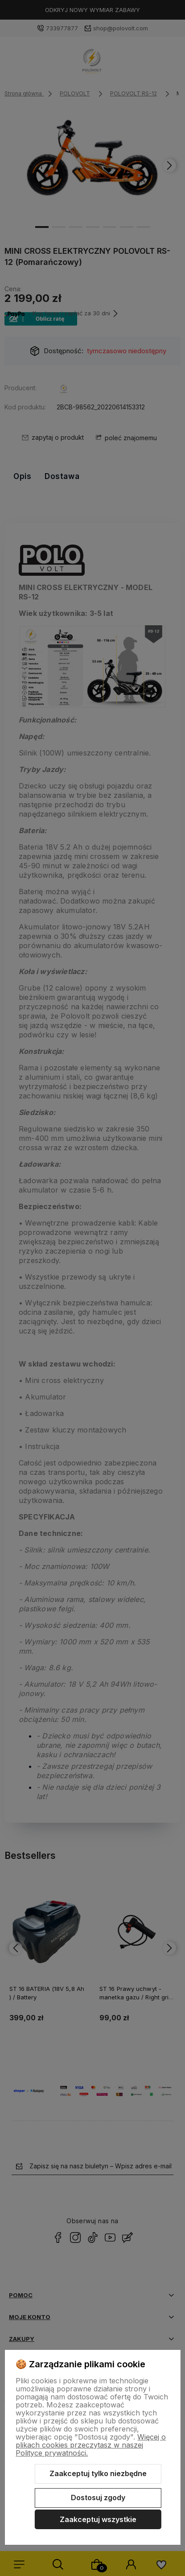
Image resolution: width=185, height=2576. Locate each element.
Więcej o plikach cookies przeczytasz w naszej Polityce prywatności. (91, 2444)
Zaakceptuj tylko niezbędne (98, 2473)
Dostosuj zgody (98, 2497)
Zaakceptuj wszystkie (98, 2519)
